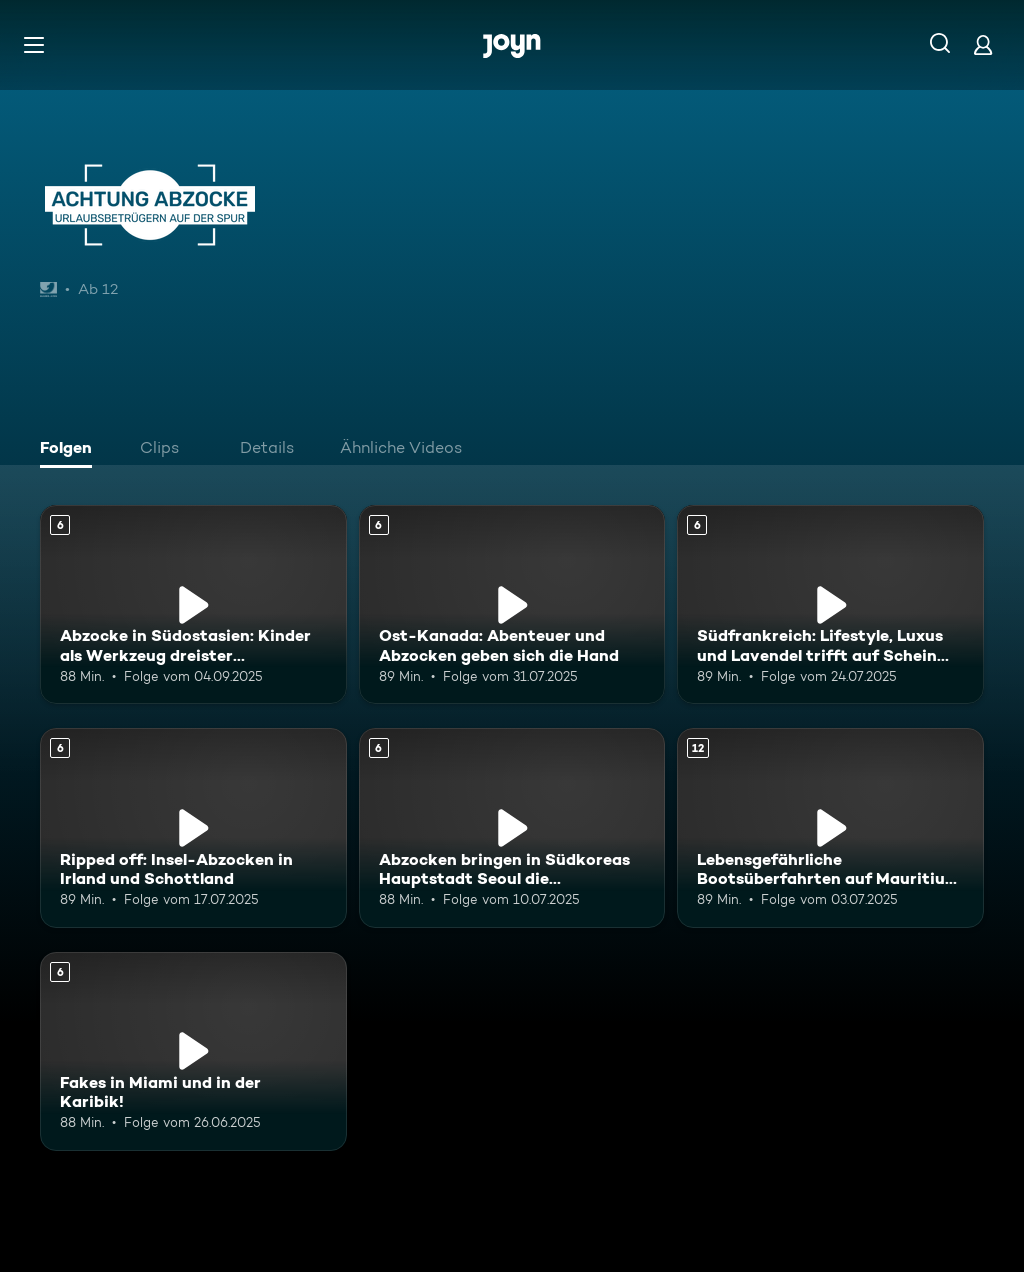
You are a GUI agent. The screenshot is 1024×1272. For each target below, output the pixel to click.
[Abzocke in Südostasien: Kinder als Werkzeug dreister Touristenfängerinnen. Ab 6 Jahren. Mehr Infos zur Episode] (193, 604)
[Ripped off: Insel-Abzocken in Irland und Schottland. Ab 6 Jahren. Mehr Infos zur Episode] (193, 827)
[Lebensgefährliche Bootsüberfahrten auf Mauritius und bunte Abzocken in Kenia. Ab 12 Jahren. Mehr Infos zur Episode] (830, 827)
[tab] (71, 450)
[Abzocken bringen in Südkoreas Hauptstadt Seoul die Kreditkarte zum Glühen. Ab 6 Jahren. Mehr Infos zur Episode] (512, 827)
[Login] (983, 44)
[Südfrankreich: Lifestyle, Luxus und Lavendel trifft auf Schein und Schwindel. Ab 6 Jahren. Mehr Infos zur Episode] (830, 604)
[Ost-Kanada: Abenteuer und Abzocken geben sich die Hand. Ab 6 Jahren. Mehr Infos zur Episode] (512, 604)
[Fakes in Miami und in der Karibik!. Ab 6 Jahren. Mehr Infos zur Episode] (193, 1051)
